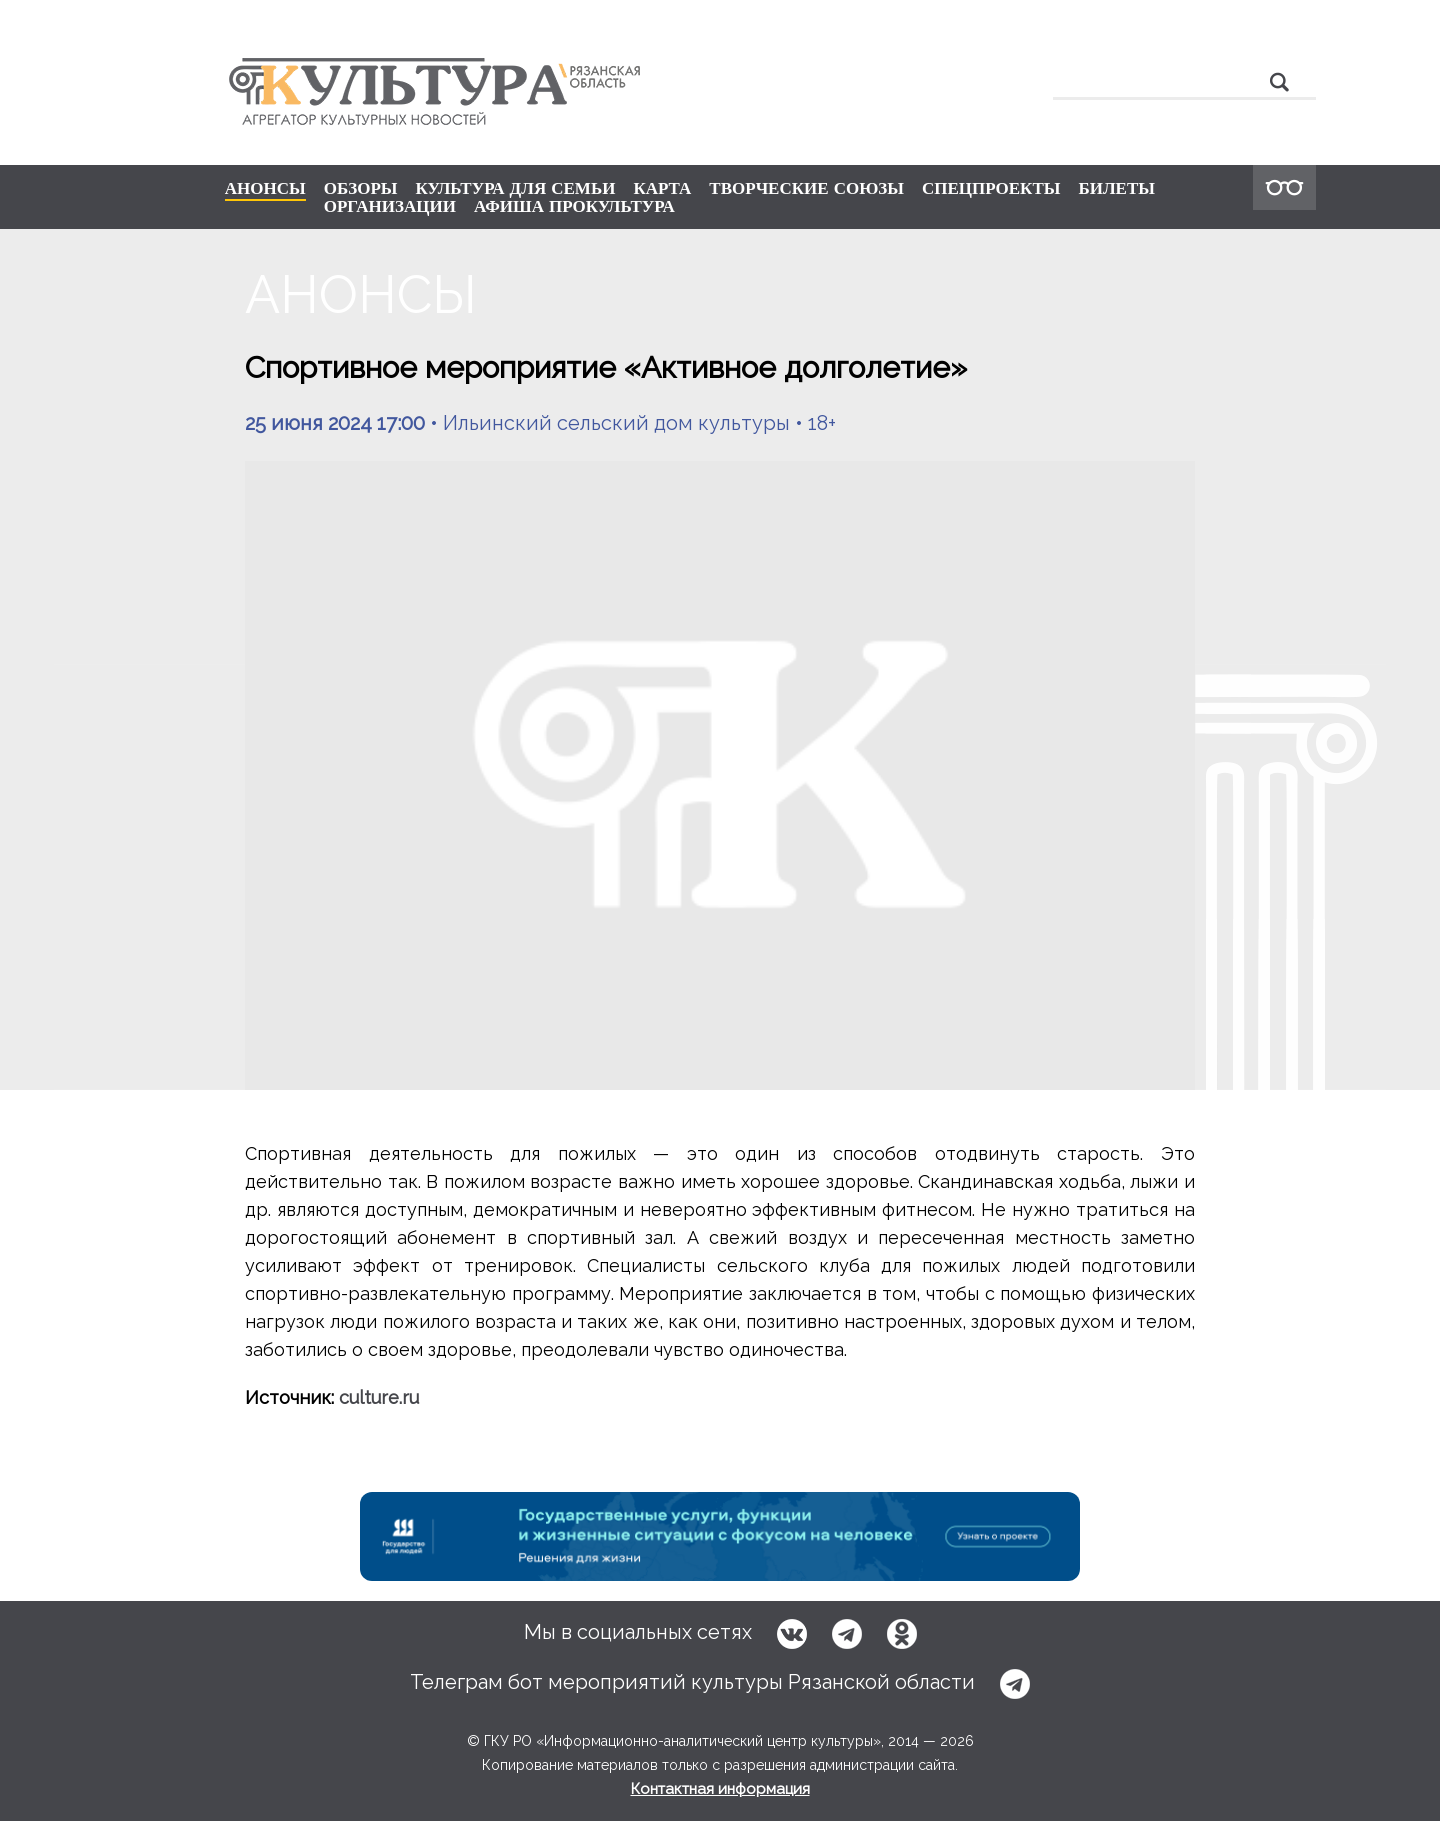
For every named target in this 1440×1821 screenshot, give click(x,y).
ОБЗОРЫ (361, 188)
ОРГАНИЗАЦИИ (390, 206)
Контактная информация (720, 1789)
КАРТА (662, 188)
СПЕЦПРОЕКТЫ (991, 188)
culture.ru (379, 1397)
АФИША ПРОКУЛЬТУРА (574, 206)
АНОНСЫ (265, 189)
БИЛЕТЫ (1116, 188)
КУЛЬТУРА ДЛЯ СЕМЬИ (515, 188)
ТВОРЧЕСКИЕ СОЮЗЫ (806, 188)
